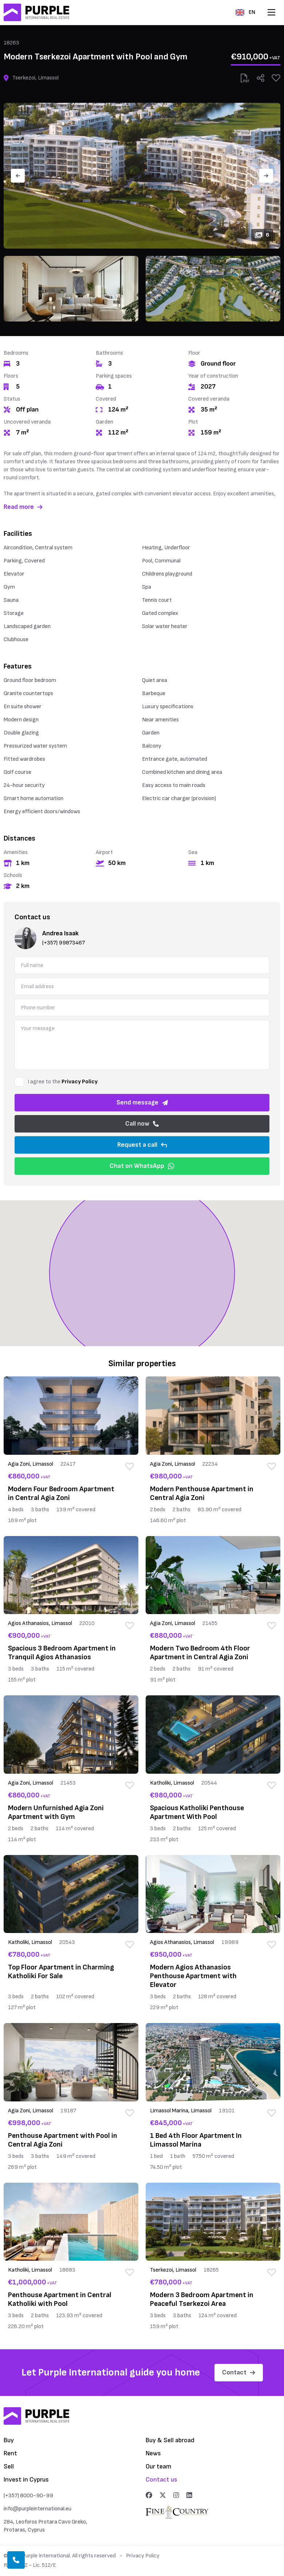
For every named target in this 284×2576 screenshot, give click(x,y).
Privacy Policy (80, 1081)
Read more (23, 507)
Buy (9, 2440)
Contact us (161, 2479)
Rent (10, 2453)
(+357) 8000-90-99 (28, 2495)
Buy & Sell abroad (170, 2440)
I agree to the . (63, 1081)
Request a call (142, 1145)
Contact (238, 2372)
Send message (142, 1102)
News (153, 2453)
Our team (158, 2466)
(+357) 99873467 (63, 942)
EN (245, 12)
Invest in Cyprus (26, 2479)
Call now (142, 1123)
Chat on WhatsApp (142, 1166)
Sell (9, 2466)
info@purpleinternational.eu (37, 2508)
